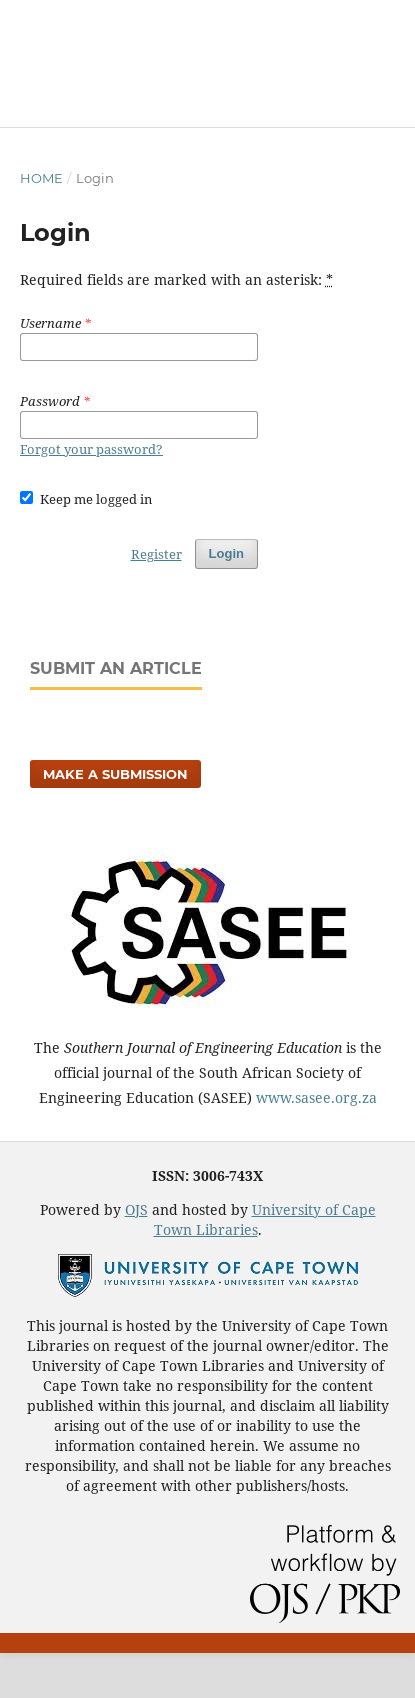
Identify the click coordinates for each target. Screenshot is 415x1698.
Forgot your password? (91, 449)
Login (226, 553)
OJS (136, 1209)
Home (41, 178)
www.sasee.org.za (316, 1097)
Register (156, 554)
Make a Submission (115, 774)
